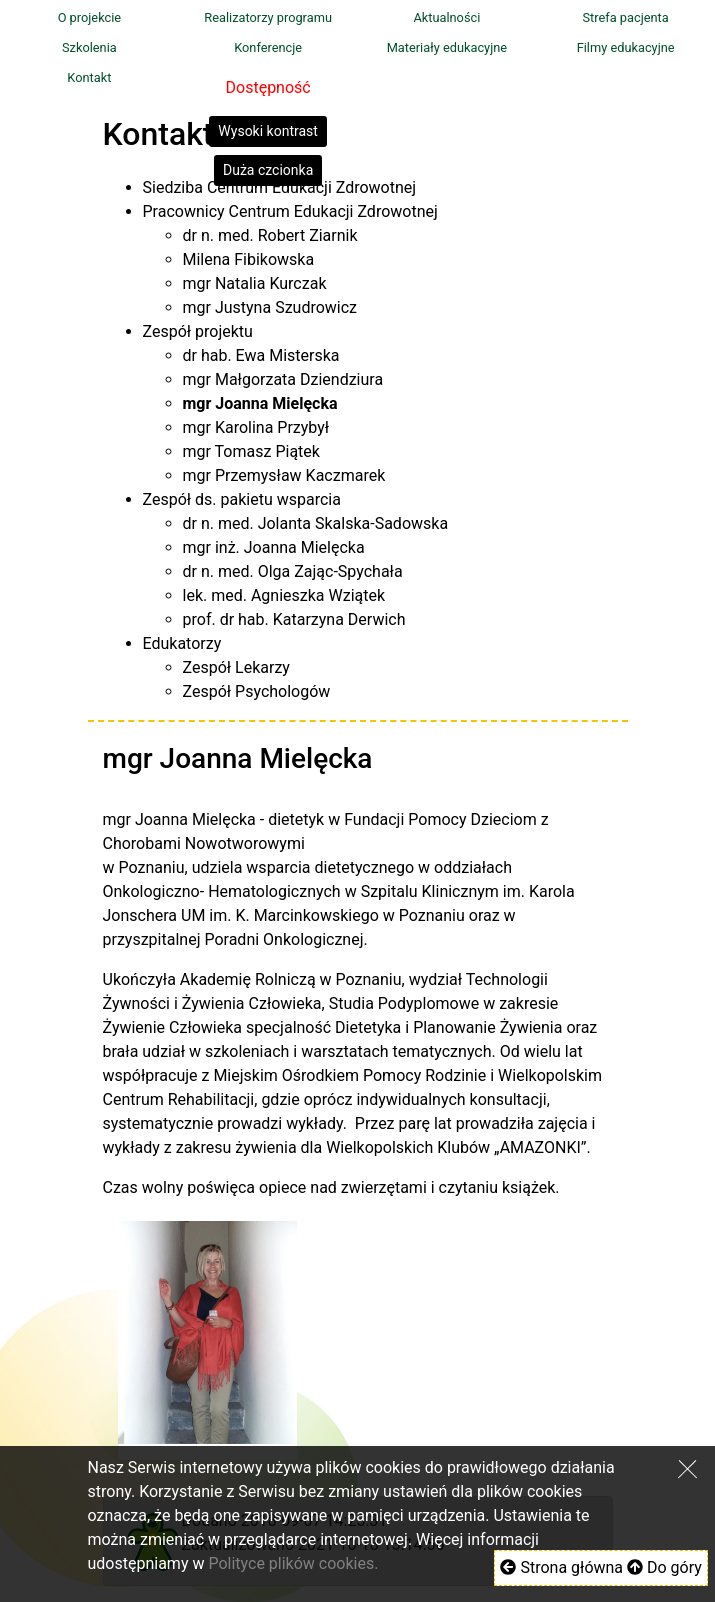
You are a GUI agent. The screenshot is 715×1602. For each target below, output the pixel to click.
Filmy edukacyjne (626, 47)
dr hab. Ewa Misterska (261, 355)
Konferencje (268, 47)
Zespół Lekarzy (236, 667)
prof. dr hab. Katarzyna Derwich (294, 619)
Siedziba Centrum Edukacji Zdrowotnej (280, 187)
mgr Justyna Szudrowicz (270, 307)
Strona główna (561, 1567)
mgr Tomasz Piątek (251, 451)
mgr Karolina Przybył (256, 427)
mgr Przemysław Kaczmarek (284, 475)
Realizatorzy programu (268, 17)
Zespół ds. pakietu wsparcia (242, 499)
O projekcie (89, 17)
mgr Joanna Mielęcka (260, 403)
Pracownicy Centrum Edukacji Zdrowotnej (290, 211)
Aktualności (446, 17)
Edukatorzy (182, 643)
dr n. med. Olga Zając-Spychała (293, 571)
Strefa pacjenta (625, 17)
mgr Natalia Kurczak (255, 283)
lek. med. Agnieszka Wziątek (284, 595)
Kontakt (89, 77)
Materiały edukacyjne (447, 47)
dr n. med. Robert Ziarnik (270, 235)
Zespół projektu (198, 331)
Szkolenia (89, 47)
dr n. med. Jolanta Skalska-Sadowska (316, 523)
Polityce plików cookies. (293, 1563)
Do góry (664, 1567)
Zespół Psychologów (257, 691)
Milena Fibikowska (249, 259)
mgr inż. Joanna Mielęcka (274, 547)
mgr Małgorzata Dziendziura (283, 379)
